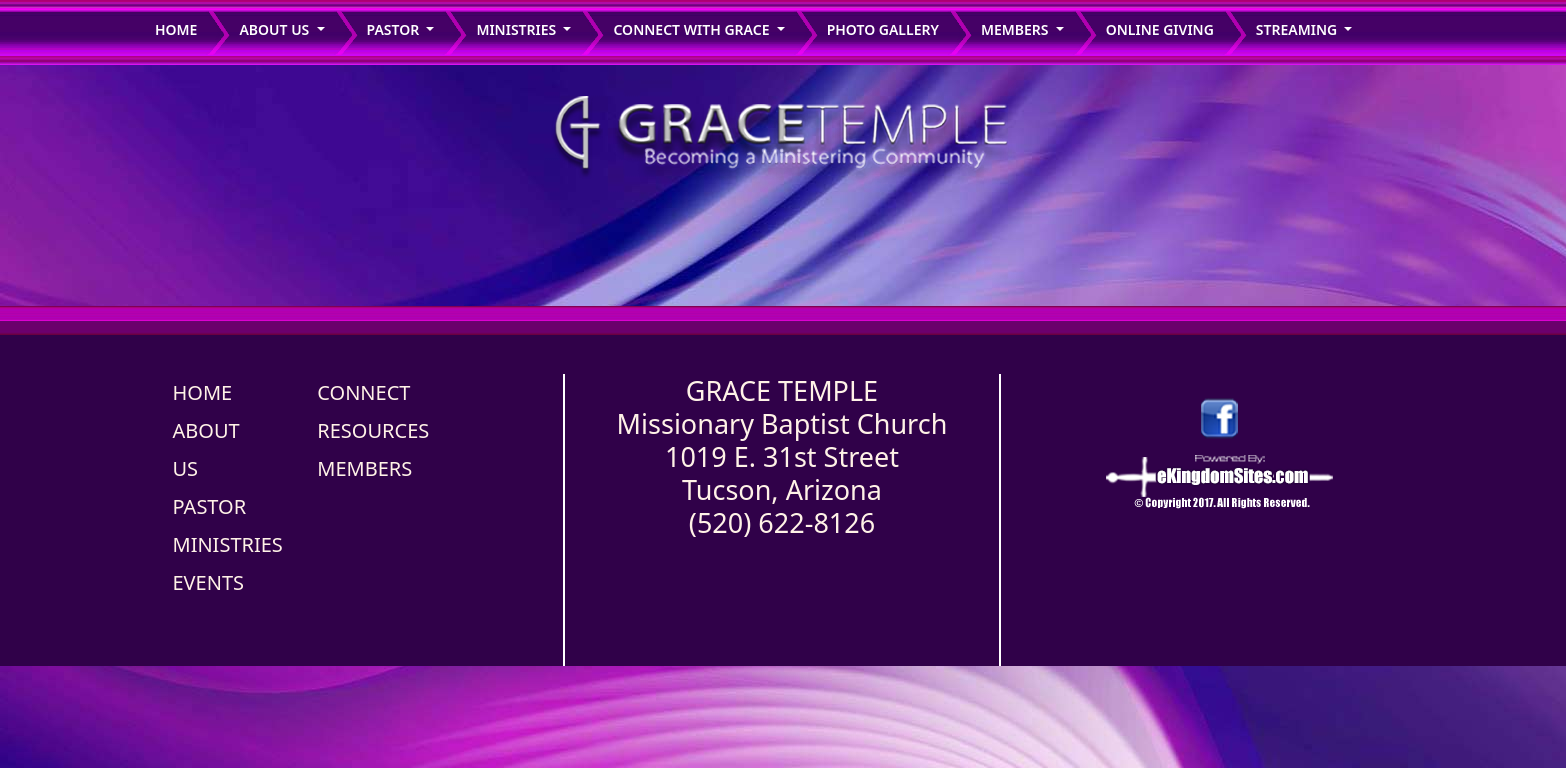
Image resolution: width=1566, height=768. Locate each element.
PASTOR (210, 506)
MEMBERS (364, 468)
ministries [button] (517, 29)
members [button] (1016, 29)
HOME (203, 392)
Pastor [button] (395, 29)
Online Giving (1160, 29)
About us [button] (276, 29)
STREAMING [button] (1298, 29)
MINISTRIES (228, 544)
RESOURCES (373, 430)
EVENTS (209, 582)
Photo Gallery (883, 29)
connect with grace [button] (693, 29)
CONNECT (363, 392)
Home (176, 29)
